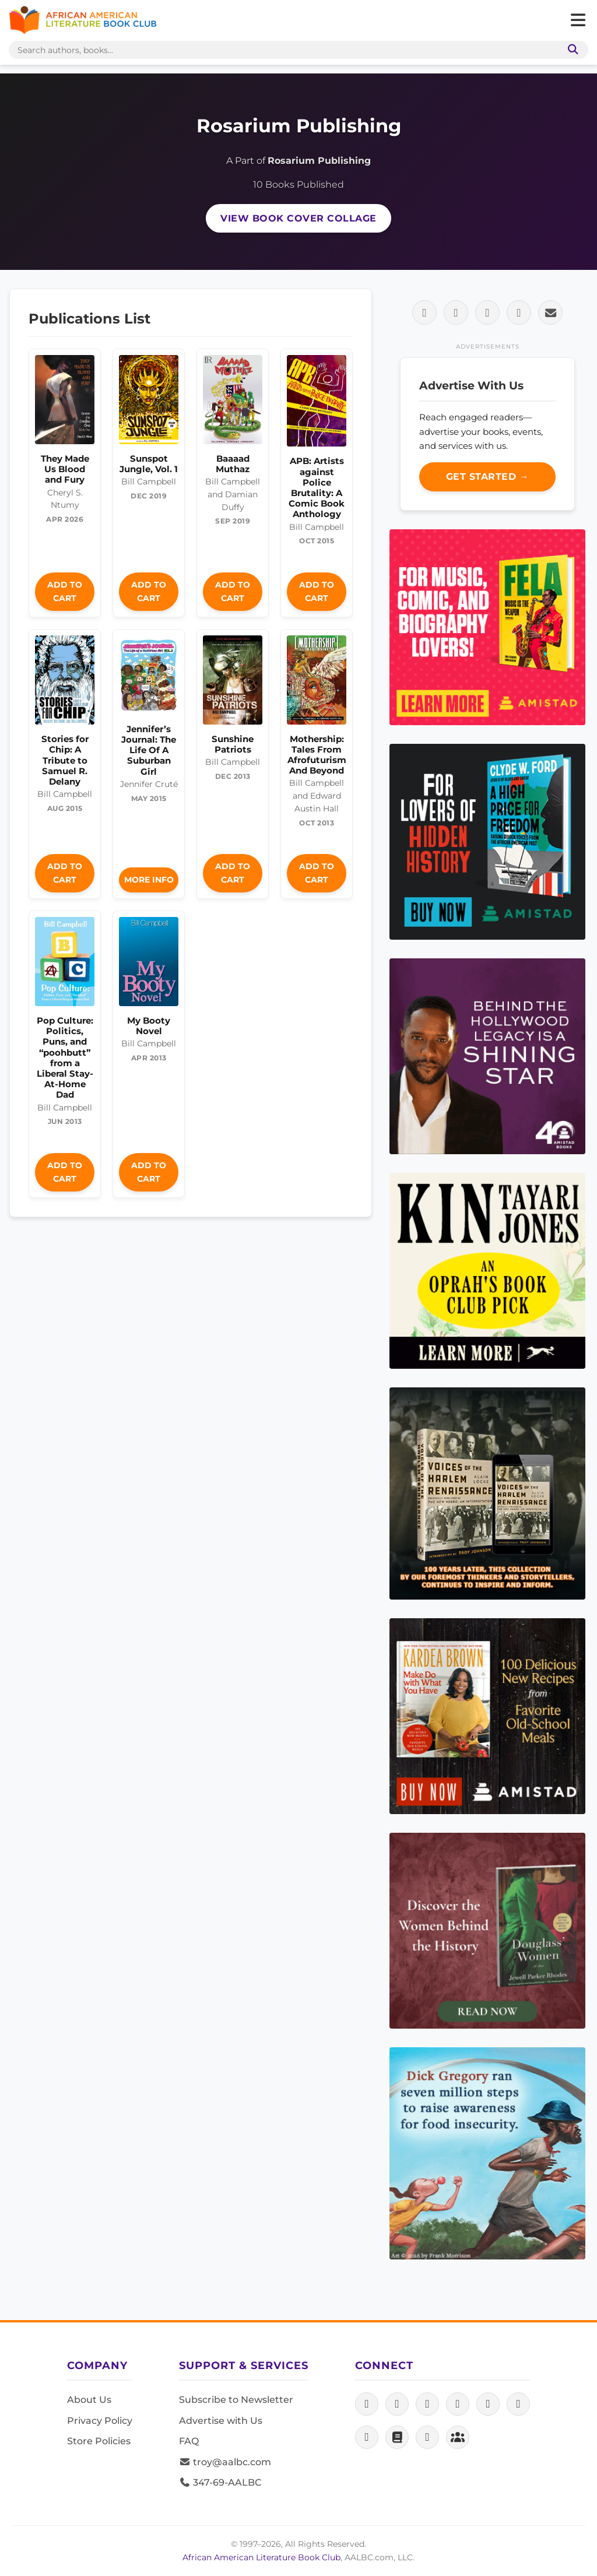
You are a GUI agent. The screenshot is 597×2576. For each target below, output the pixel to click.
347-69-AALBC (220, 2482)
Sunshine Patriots (233, 744)
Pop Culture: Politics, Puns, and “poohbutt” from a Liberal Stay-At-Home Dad (65, 1058)
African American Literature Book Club (261, 2557)
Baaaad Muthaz (233, 464)
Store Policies (99, 2441)
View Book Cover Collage (298, 218)
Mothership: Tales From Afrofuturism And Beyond (316, 754)
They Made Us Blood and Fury (65, 469)
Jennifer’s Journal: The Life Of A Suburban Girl (148, 750)
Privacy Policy (99, 2420)
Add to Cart (64, 591)
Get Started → (487, 476)
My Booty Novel (148, 1025)
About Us (89, 2399)
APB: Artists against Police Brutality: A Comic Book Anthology (317, 487)
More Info (149, 879)
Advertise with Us (220, 2420)
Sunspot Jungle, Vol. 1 (149, 464)
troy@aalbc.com (225, 2462)
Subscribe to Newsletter (236, 2399)
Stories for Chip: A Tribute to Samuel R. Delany (65, 760)
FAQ (189, 2441)
